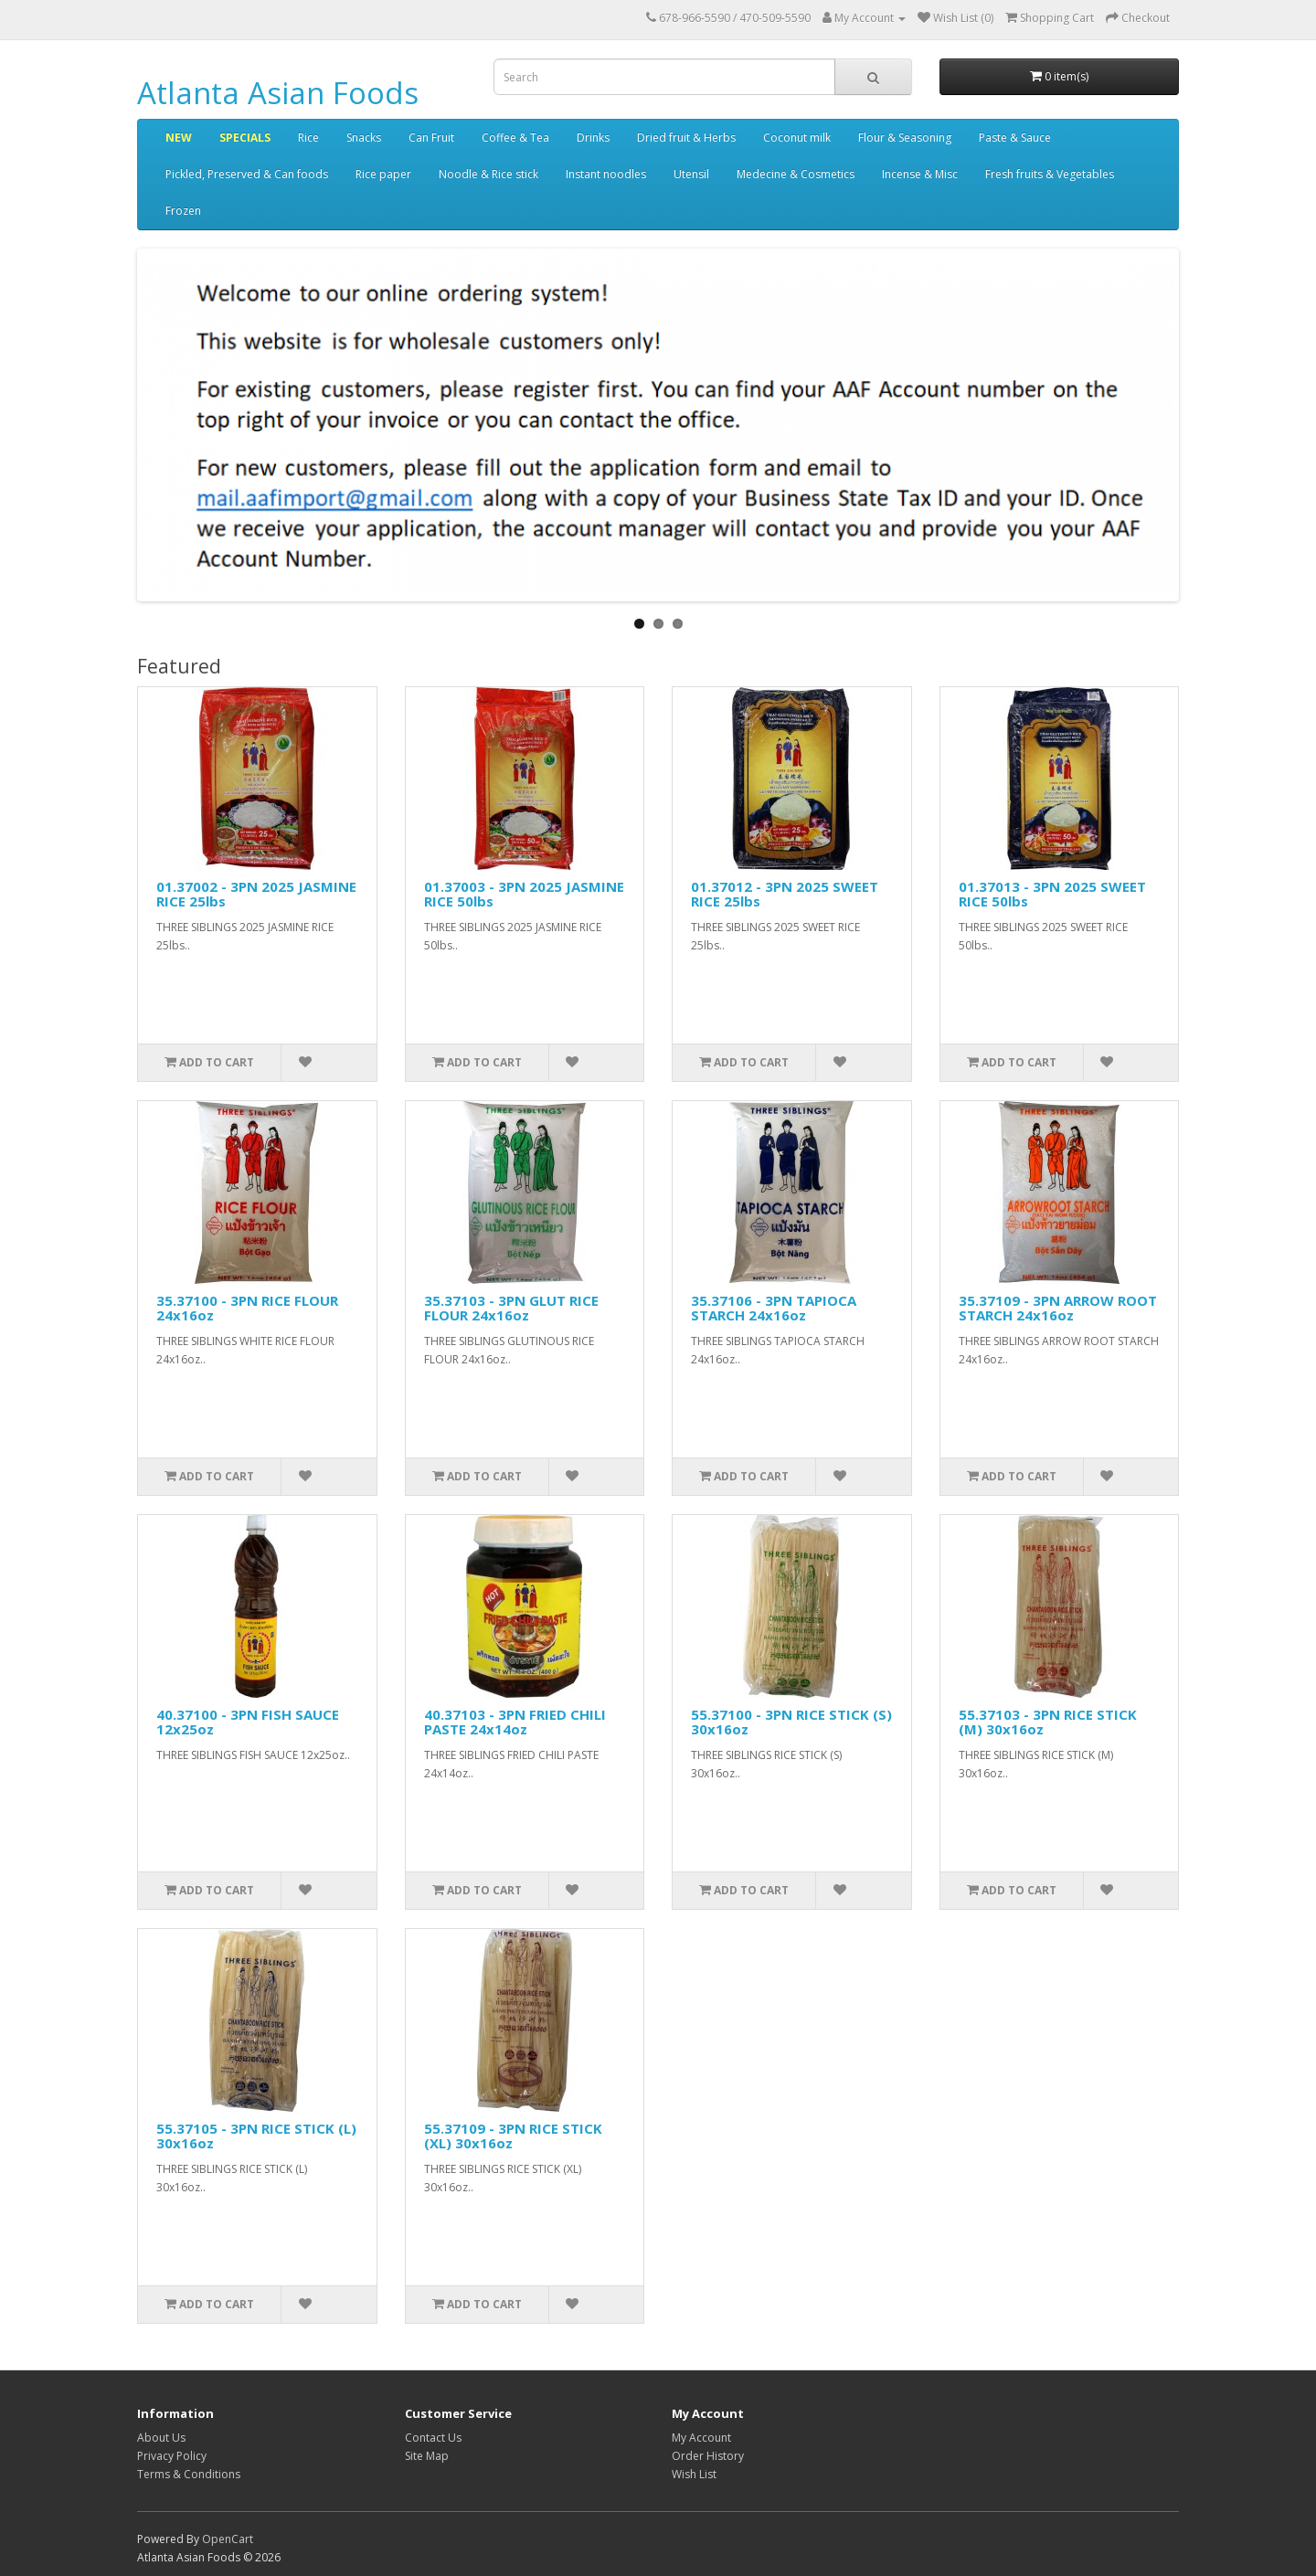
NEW (178, 137)
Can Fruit (431, 137)
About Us (161, 2437)
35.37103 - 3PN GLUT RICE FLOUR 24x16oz (511, 1308)
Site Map (427, 2456)
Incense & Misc (920, 174)
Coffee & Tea (515, 137)
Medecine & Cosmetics (795, 174)
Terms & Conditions (188, 2474)
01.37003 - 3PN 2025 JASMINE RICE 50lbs (524, 894)
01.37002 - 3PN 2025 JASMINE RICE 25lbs (256, 894)
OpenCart (227, 2539)
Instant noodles (606, 174)
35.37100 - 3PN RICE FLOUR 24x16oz (247, 1308)
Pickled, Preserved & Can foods (246, 174)
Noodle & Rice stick (488, 174)
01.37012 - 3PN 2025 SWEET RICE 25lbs (784, 894)
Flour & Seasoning (904, 137)
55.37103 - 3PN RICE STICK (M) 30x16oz (1048, 1722)
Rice (308, 137)
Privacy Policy (172, 2456)
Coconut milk (797, 137)
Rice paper (383, 174)
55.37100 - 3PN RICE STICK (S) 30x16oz (791, 1722)
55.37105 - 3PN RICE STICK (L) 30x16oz (256, 2136)
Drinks (593, 137)
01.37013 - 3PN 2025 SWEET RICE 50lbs (1052, 894)
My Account (701, 2437)
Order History (708, 2456)
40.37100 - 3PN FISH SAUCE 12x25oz (247, 1722)
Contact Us (433, 2437)
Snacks (363, 137)
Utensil (691, 174)
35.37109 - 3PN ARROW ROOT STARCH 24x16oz (1058, 1308)
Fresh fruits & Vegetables (1049, 174)
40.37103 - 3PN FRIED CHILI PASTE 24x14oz (515, 1722)
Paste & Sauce (1015, 137)
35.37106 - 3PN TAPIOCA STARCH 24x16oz (773, 1308)
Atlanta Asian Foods (278, 92)
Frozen (183, 210)
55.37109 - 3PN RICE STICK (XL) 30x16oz (513, 2136)
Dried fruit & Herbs (686, 137)
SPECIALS (245, 137)
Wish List (694, 2474)
